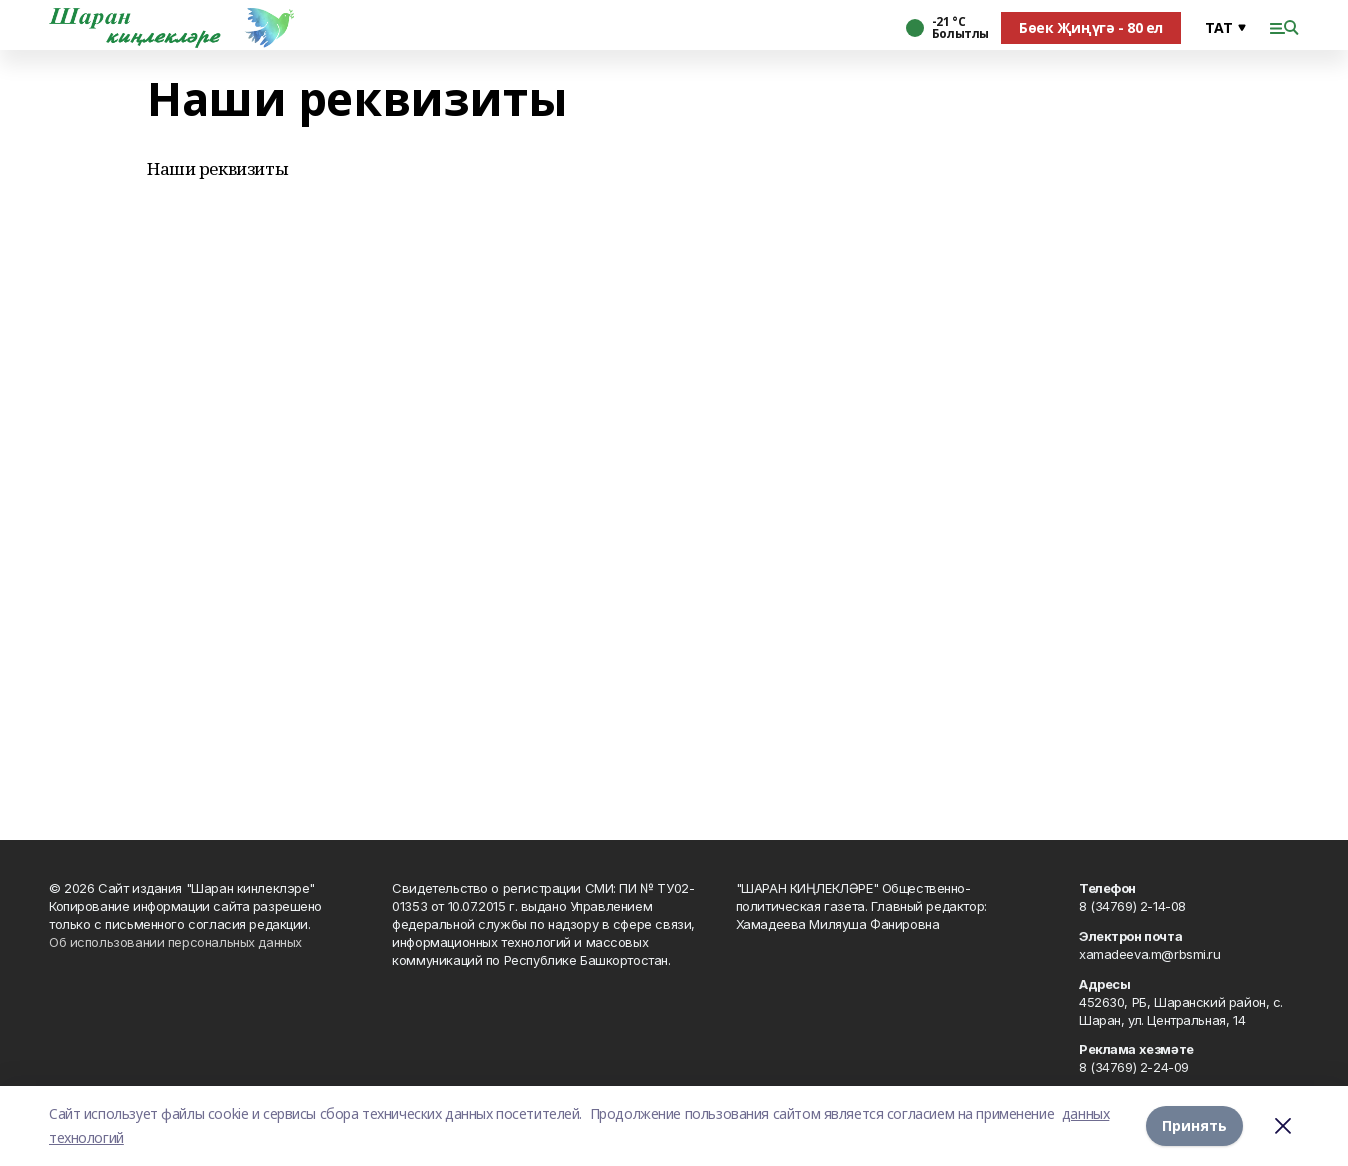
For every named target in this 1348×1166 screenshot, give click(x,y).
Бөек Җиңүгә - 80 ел (1091, 27)
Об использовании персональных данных (175, 942)
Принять (1194, 1125)
